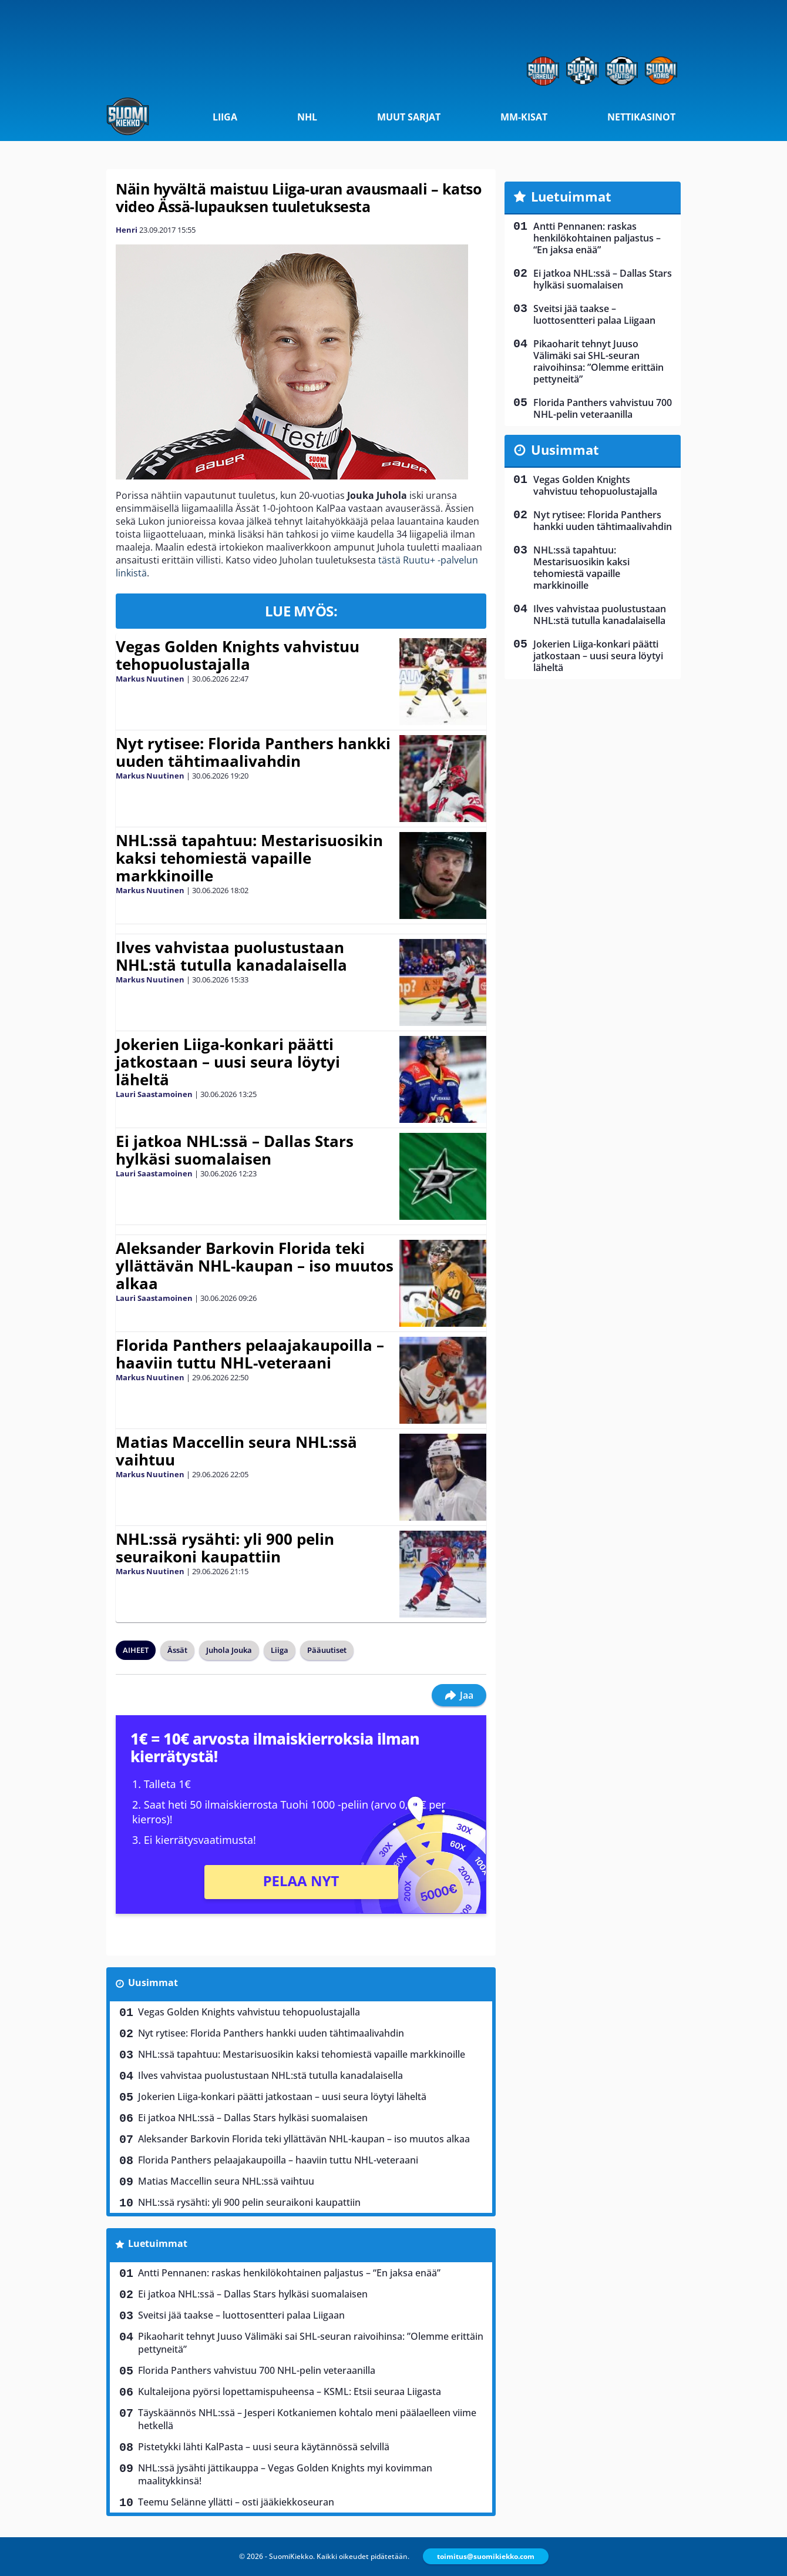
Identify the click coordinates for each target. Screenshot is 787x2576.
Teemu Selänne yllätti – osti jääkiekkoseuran (236, 2502)
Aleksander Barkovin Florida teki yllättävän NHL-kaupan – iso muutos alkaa (255, 1265)
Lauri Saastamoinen (154, 1094)
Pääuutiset (327, 1650)
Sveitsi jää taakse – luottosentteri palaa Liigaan (241, 2315)
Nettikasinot (641, 116)
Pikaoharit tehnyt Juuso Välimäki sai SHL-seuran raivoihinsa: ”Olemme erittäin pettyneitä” (310, 2343)
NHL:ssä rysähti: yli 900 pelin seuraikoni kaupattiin (225, 1547)
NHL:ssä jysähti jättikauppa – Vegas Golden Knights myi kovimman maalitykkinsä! (285, 2474)
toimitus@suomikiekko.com (485, 2556)
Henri (126, 229)
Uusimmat (153, 1982)
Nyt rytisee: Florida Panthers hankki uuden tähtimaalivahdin (253, 752)
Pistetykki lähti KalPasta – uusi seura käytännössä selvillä (263, 2446)
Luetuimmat (157, 2243)
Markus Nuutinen (150, 678)
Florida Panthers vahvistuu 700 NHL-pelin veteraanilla (256, 2370)
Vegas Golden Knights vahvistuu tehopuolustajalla (237, 655)
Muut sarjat (408, 116)
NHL (307, 116)
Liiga (225, 116)
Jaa (459, 1695)
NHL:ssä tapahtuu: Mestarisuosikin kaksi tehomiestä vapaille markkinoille (249, 858)
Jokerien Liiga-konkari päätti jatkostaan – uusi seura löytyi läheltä (228, 1062)
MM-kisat (523, 116)
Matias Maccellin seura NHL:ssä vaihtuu (236, 1450)
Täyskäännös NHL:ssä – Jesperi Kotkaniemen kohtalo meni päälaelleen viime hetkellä (307, 2419)
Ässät (177, 1650)
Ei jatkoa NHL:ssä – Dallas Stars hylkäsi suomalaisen (235, 1150)
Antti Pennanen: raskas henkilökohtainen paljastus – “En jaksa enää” (289, 2272)
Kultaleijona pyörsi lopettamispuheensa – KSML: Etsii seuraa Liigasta (289, 2391)
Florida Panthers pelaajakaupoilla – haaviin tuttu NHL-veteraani (250, 1353)
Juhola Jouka (229, 1650)
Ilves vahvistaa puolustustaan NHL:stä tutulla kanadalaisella (231, 956)
